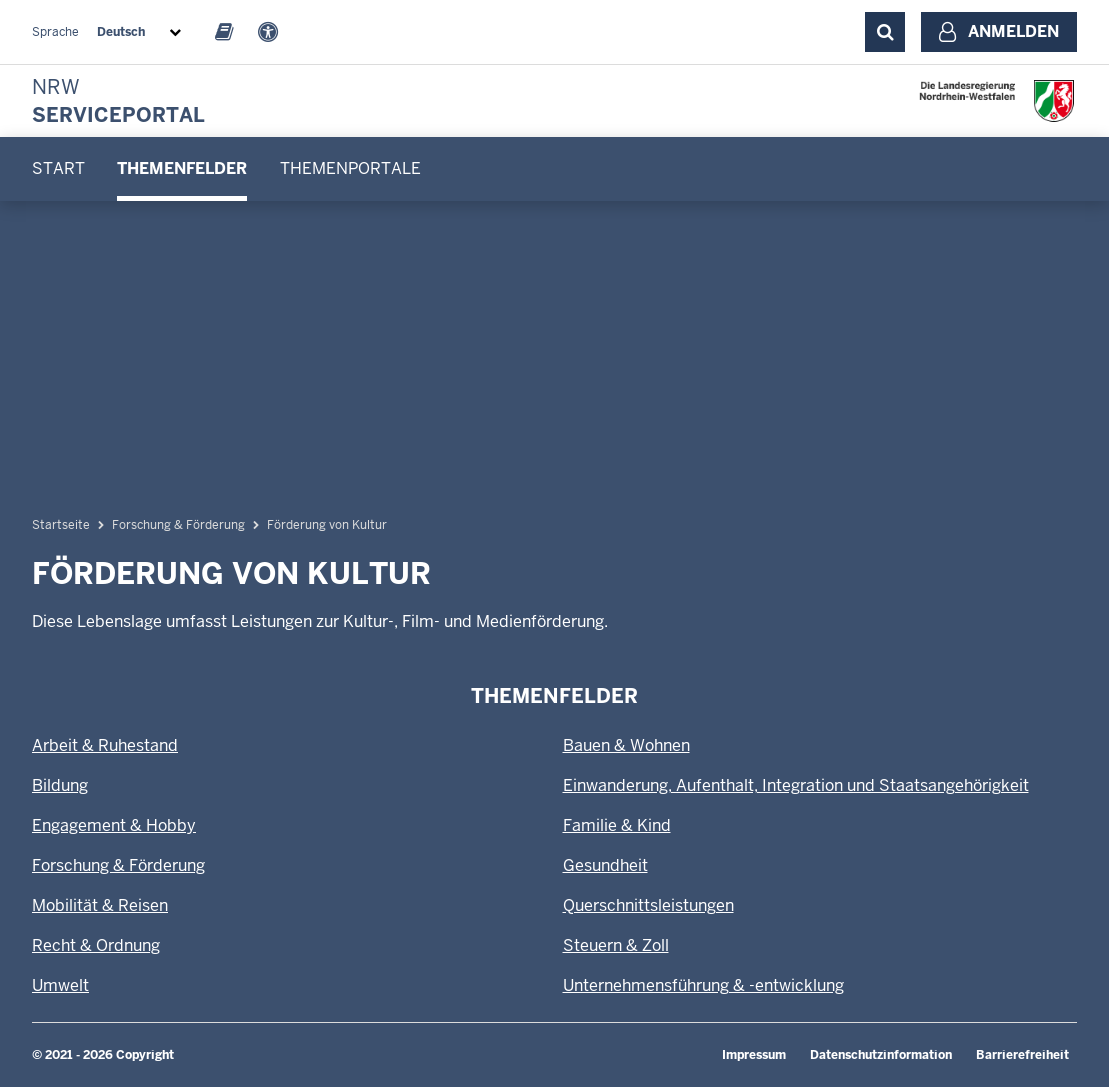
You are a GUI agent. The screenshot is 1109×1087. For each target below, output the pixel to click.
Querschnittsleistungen (648, 905)
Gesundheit (605, 865)
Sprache (55, 32)
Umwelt (60, 985)
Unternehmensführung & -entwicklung (703, 985)
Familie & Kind (617, 825)
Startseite (61, 525)
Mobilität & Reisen (100, 905)
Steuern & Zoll (616, 945)
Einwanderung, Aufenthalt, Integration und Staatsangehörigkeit (796, 785)
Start (58, 168)
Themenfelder (182, 168)
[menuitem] (58, 169)
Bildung (60, 785)
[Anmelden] (999, 32)
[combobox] (143, 32)
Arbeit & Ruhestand (105, 745)
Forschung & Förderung (178, 525)
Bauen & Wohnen (626, 745)
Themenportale (350, 168)
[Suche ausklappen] (885, 32)
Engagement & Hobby (114, 825)
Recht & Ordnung (96, 945)
